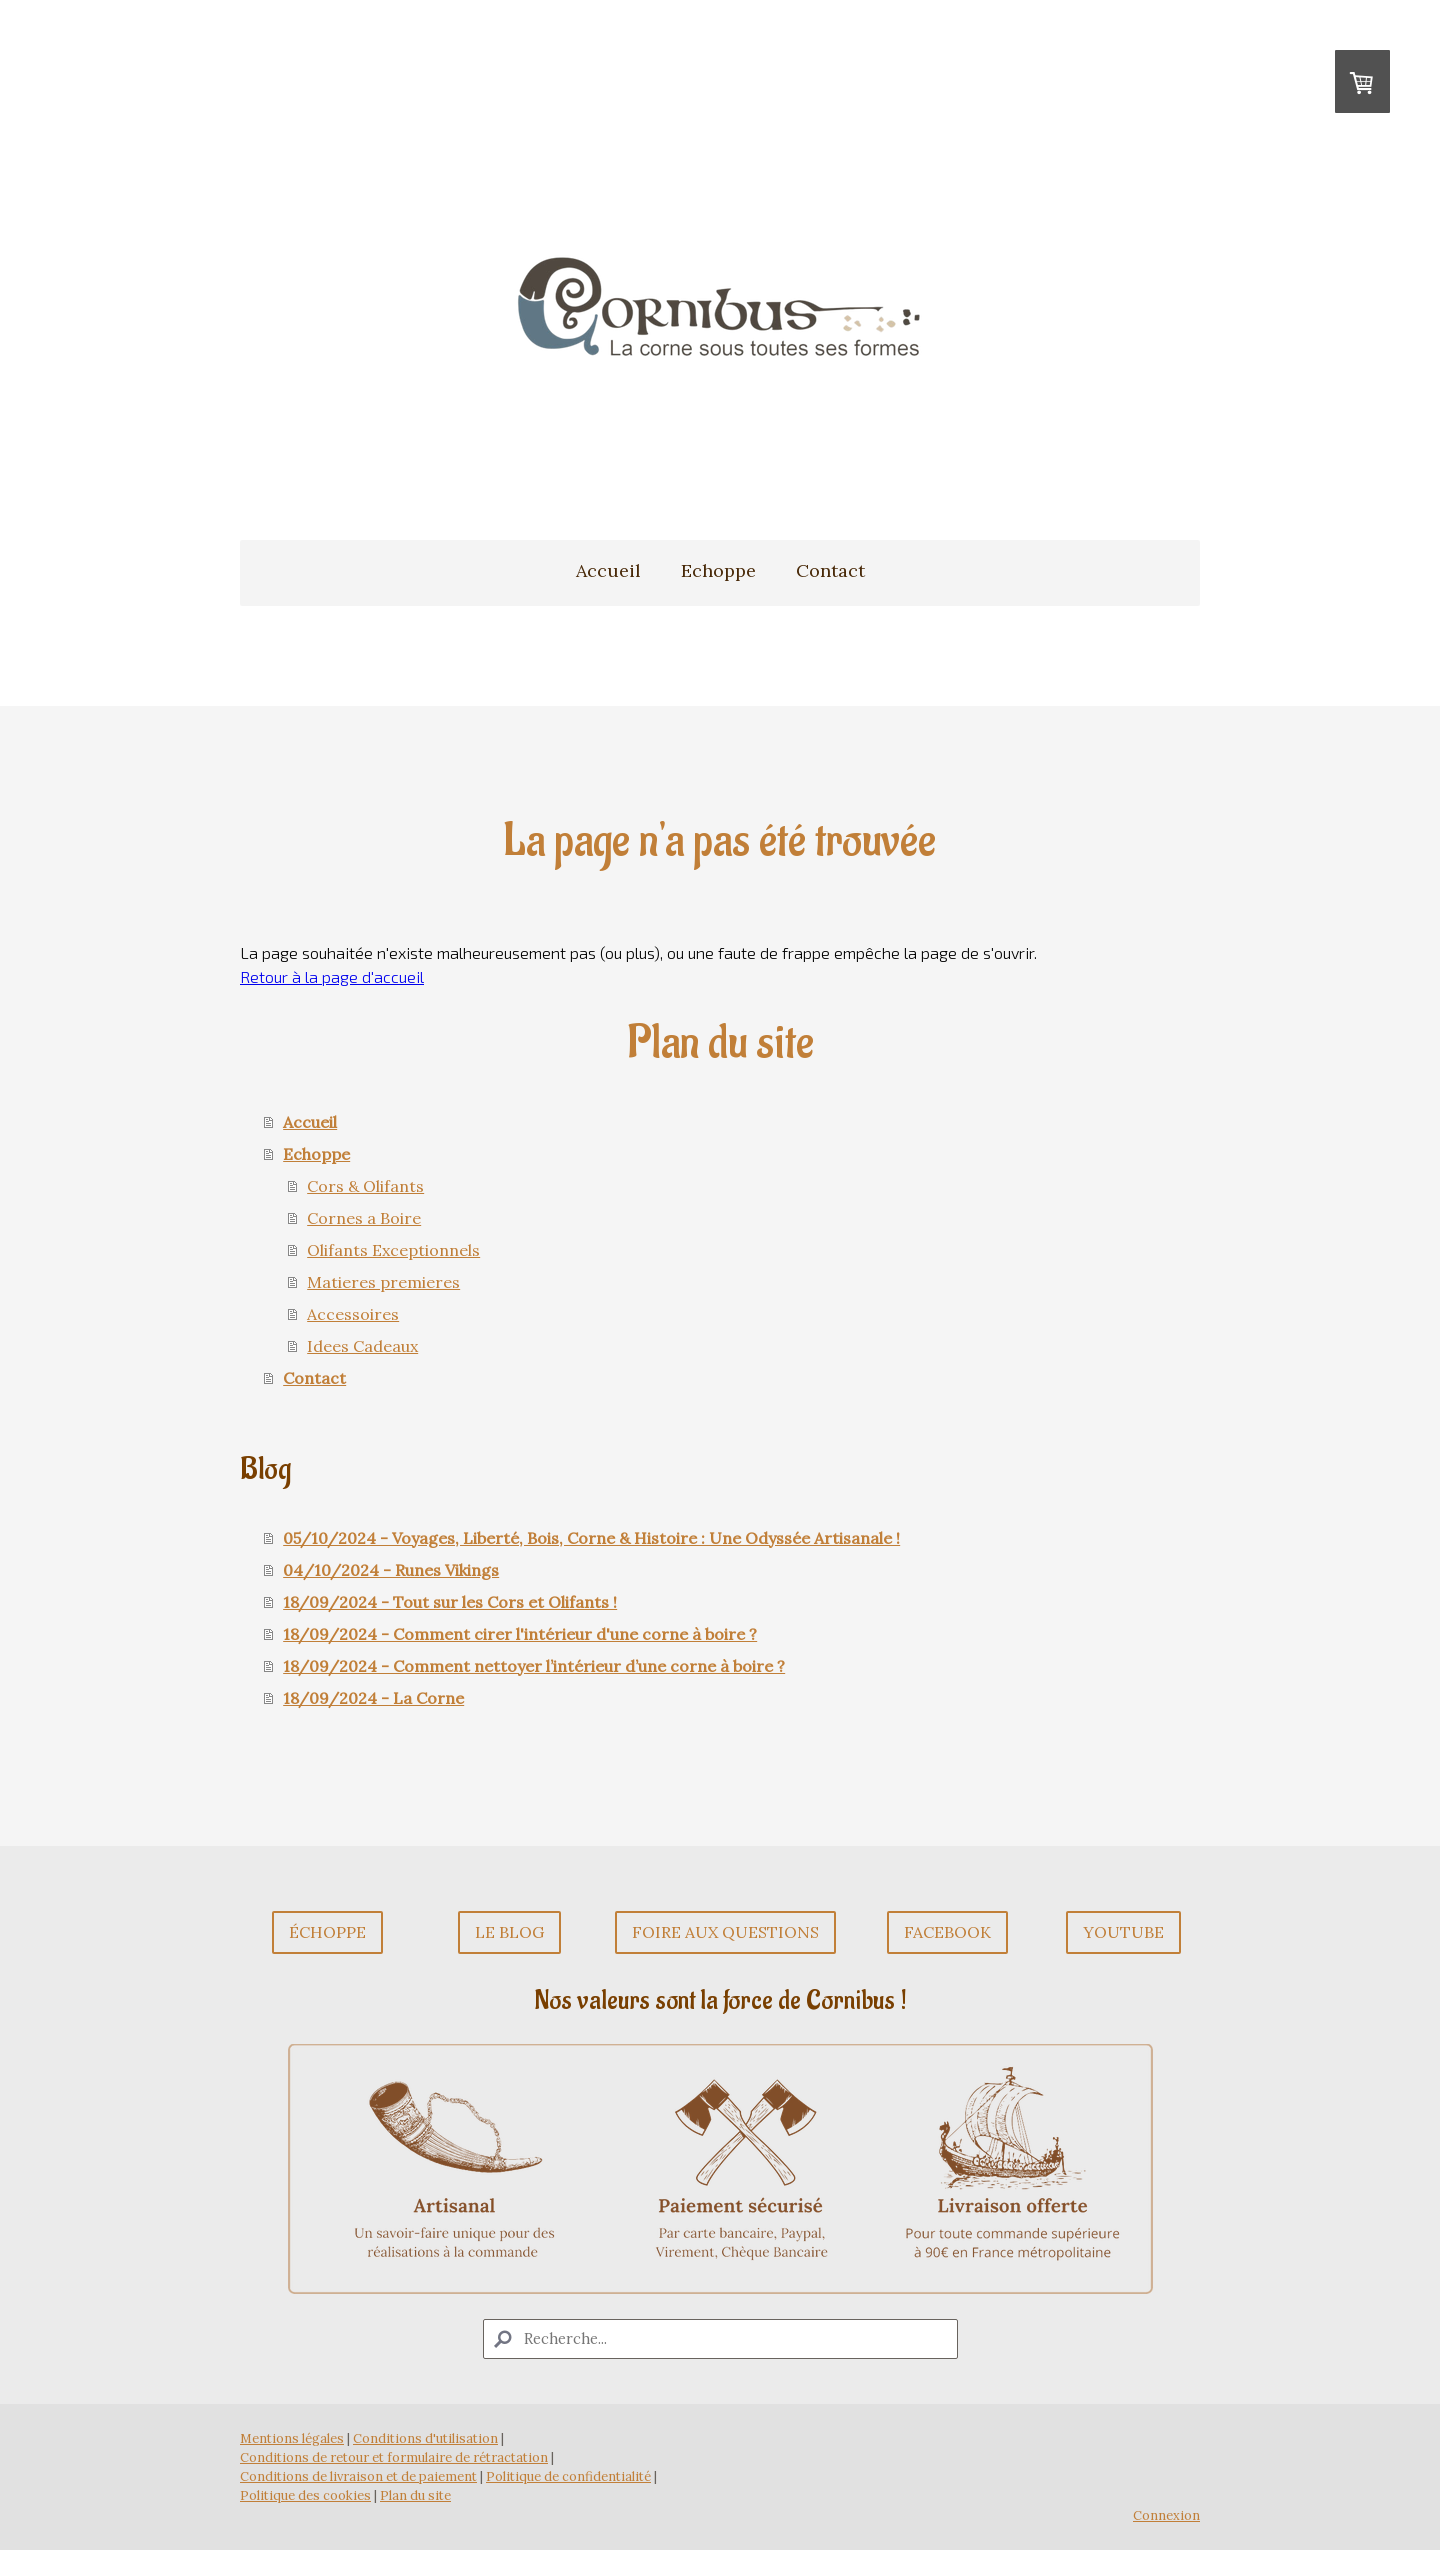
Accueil (608, 570)
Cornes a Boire (364, 1218)
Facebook (947, 1932)
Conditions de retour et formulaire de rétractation (394, 2457)
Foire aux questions (725, 1932)
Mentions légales (292, 2438)
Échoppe (327, 1932)
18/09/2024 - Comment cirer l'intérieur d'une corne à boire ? (520, 1634)
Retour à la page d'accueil (332, 976)
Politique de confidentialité (568, 2476)
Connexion (1166, 2515)
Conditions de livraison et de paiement (358, 2476)
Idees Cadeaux (362, 1346)
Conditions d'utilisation (425, 2438)
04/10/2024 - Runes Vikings (391, 1570)
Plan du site (415, 2495)
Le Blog (509, 1932)
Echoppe (718, 570)
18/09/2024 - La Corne (373, 1698)
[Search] (720, 2339)
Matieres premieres (383, 1282)
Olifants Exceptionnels (393, 1250)
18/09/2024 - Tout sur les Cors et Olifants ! (450, 1602)
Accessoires (353, 1314)
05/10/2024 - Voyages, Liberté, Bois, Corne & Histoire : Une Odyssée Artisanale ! (591, 1538)
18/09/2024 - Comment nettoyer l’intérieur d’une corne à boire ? (534, 1666)
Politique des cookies (305, 2495)
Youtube (1123, 1932)
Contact (830, 570)
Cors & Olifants (365, 1186)
